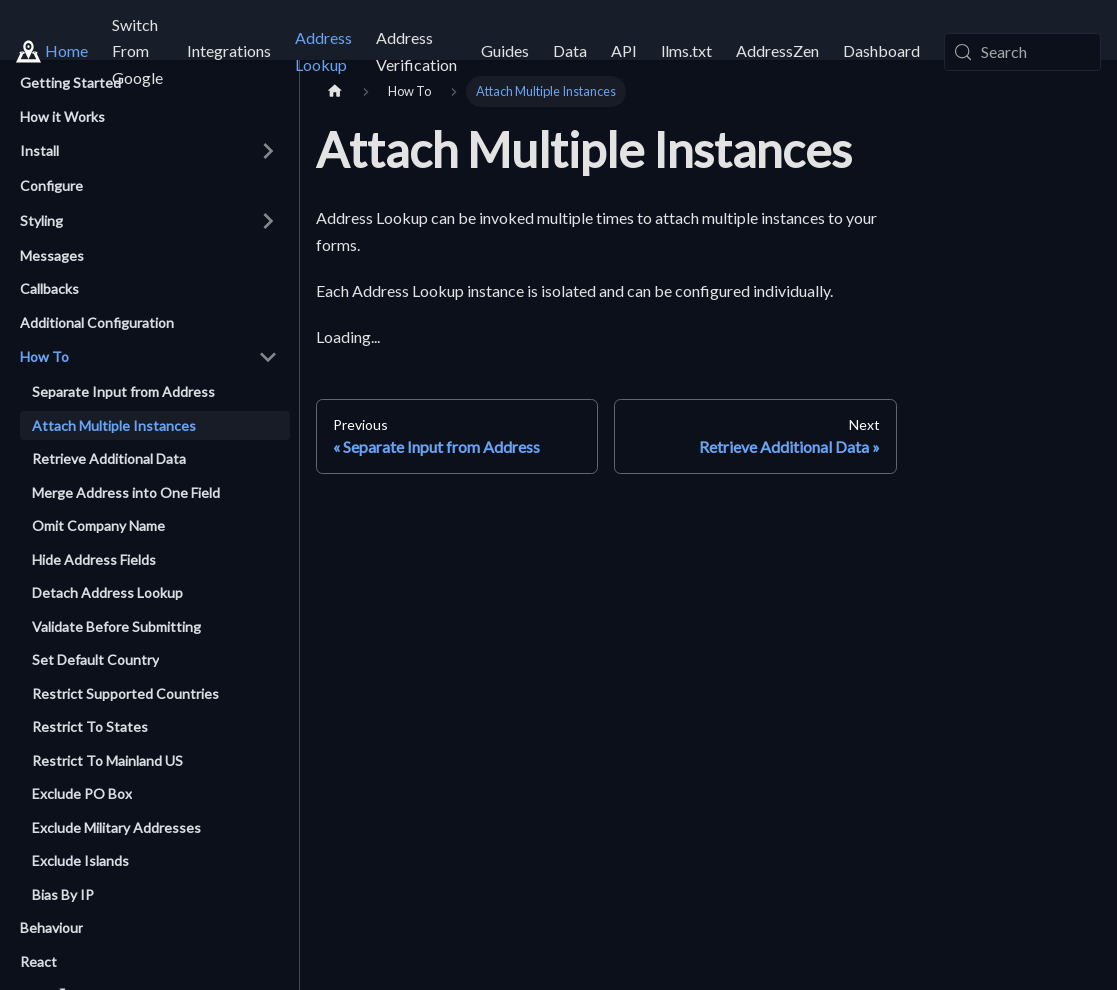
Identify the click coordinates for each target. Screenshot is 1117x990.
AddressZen (777, 50)
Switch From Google (137, 51)
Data (570, 50)
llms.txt (686, 50)
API (624, 50)
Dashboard (881, 50)
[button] (149, 151)
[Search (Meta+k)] (1022, 52)
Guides (505, 50)
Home (66, 50)
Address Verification (416, 50)
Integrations (229, 50)
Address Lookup (323, 50)
